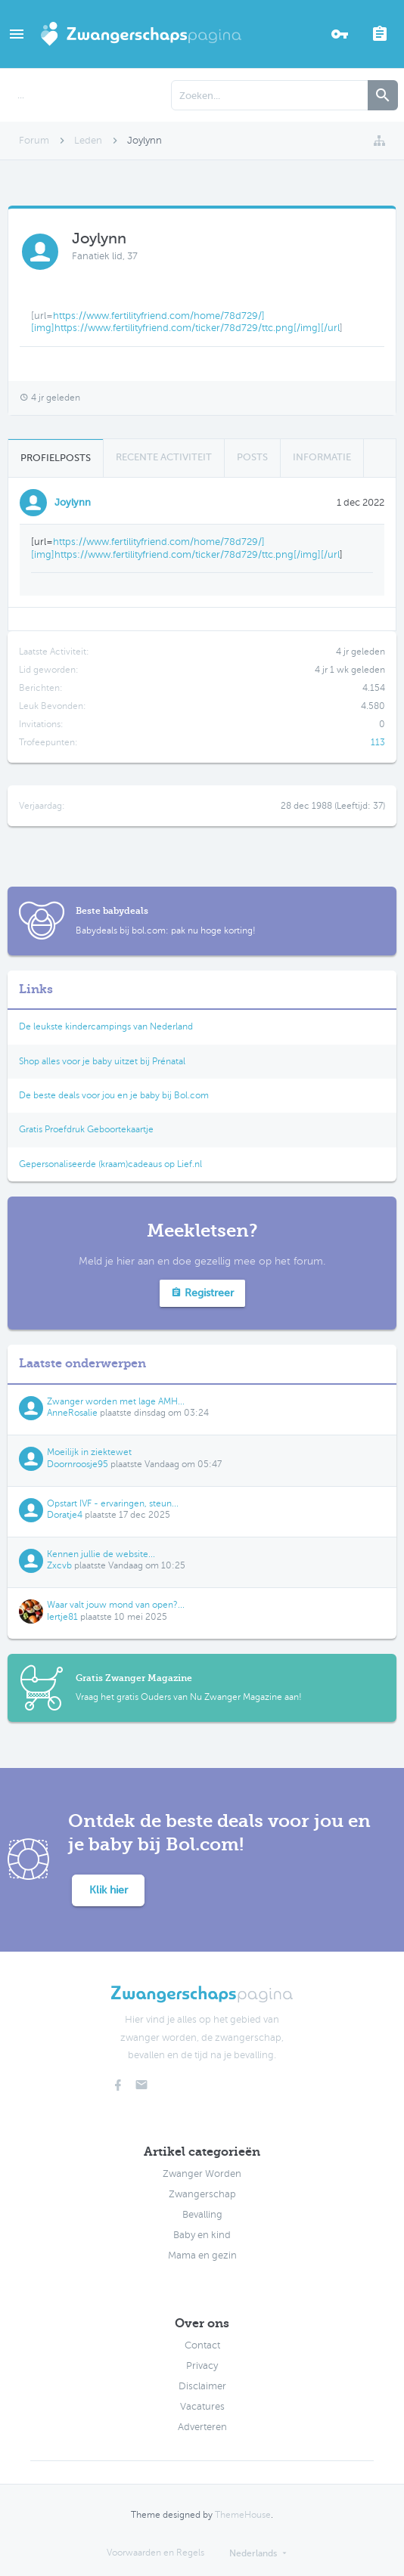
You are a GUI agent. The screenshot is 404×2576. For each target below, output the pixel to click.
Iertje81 (62, 1617)
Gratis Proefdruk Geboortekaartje (86, 1129)
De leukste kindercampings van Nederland (106, 1026)
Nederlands (253, 2553)
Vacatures (202, 2406)
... (20, 95)
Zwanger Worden (202, 2174)
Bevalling (202, 2214)
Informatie (322, 457)
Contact (202, 2345)
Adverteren (202, 2427)
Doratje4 (64, 1514)
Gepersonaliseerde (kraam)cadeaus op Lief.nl (110, 1164)
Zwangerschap (202, 2194)
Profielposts (55, 457)
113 (378, 742)
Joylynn (72, 502)
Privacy (202, 2366)
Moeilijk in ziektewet (89, 1452)
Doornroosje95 (77, 1464)
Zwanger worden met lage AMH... (116, 1401)
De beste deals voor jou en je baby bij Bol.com (114, 1095)
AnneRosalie (72, 1412)
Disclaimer (202, 2386)
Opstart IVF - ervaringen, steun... (113, 1503)
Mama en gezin (202, 2255)
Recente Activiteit (164, 457)
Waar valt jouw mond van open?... (116, 1604)
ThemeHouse (243, 2514)
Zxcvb (59, 1565)
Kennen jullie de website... (101, 1554)
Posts (252, 457)
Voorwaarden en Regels (155, 2552)
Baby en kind (202, 2235)
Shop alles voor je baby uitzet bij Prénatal (102, 1061)
